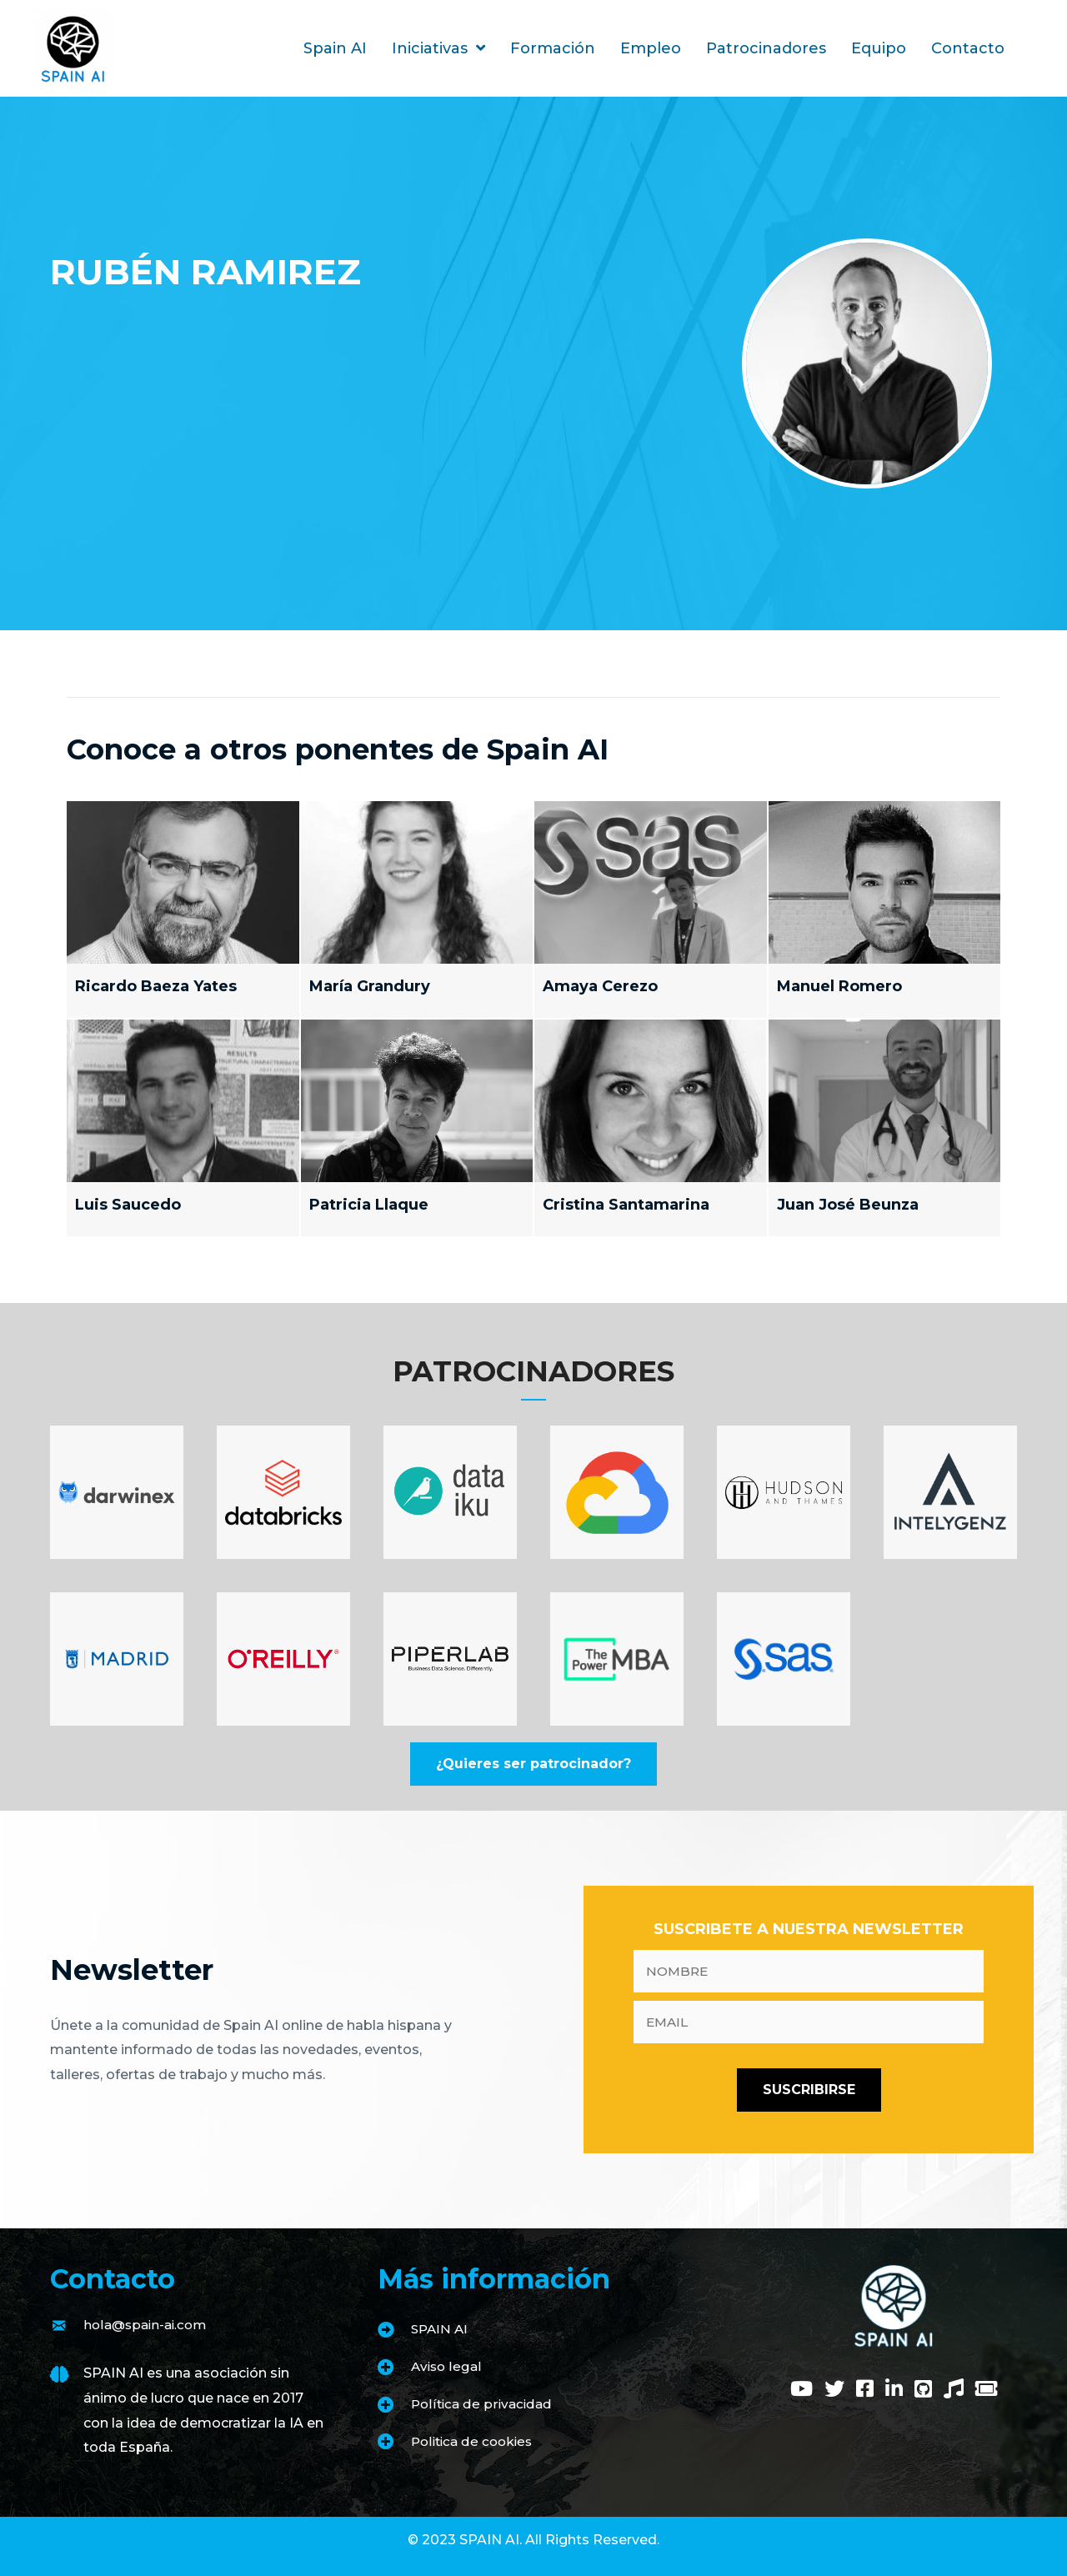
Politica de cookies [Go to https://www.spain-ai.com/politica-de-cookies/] (475, 2441)
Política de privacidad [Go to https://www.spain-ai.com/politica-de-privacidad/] (484, 2404)
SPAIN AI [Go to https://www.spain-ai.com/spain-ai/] (441, 2329)
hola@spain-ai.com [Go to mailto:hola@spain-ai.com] (148, 2325)
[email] (809, 2022)
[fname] (809, 1971)
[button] (533, 1764)
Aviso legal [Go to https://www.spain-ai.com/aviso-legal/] (447, 2366)
